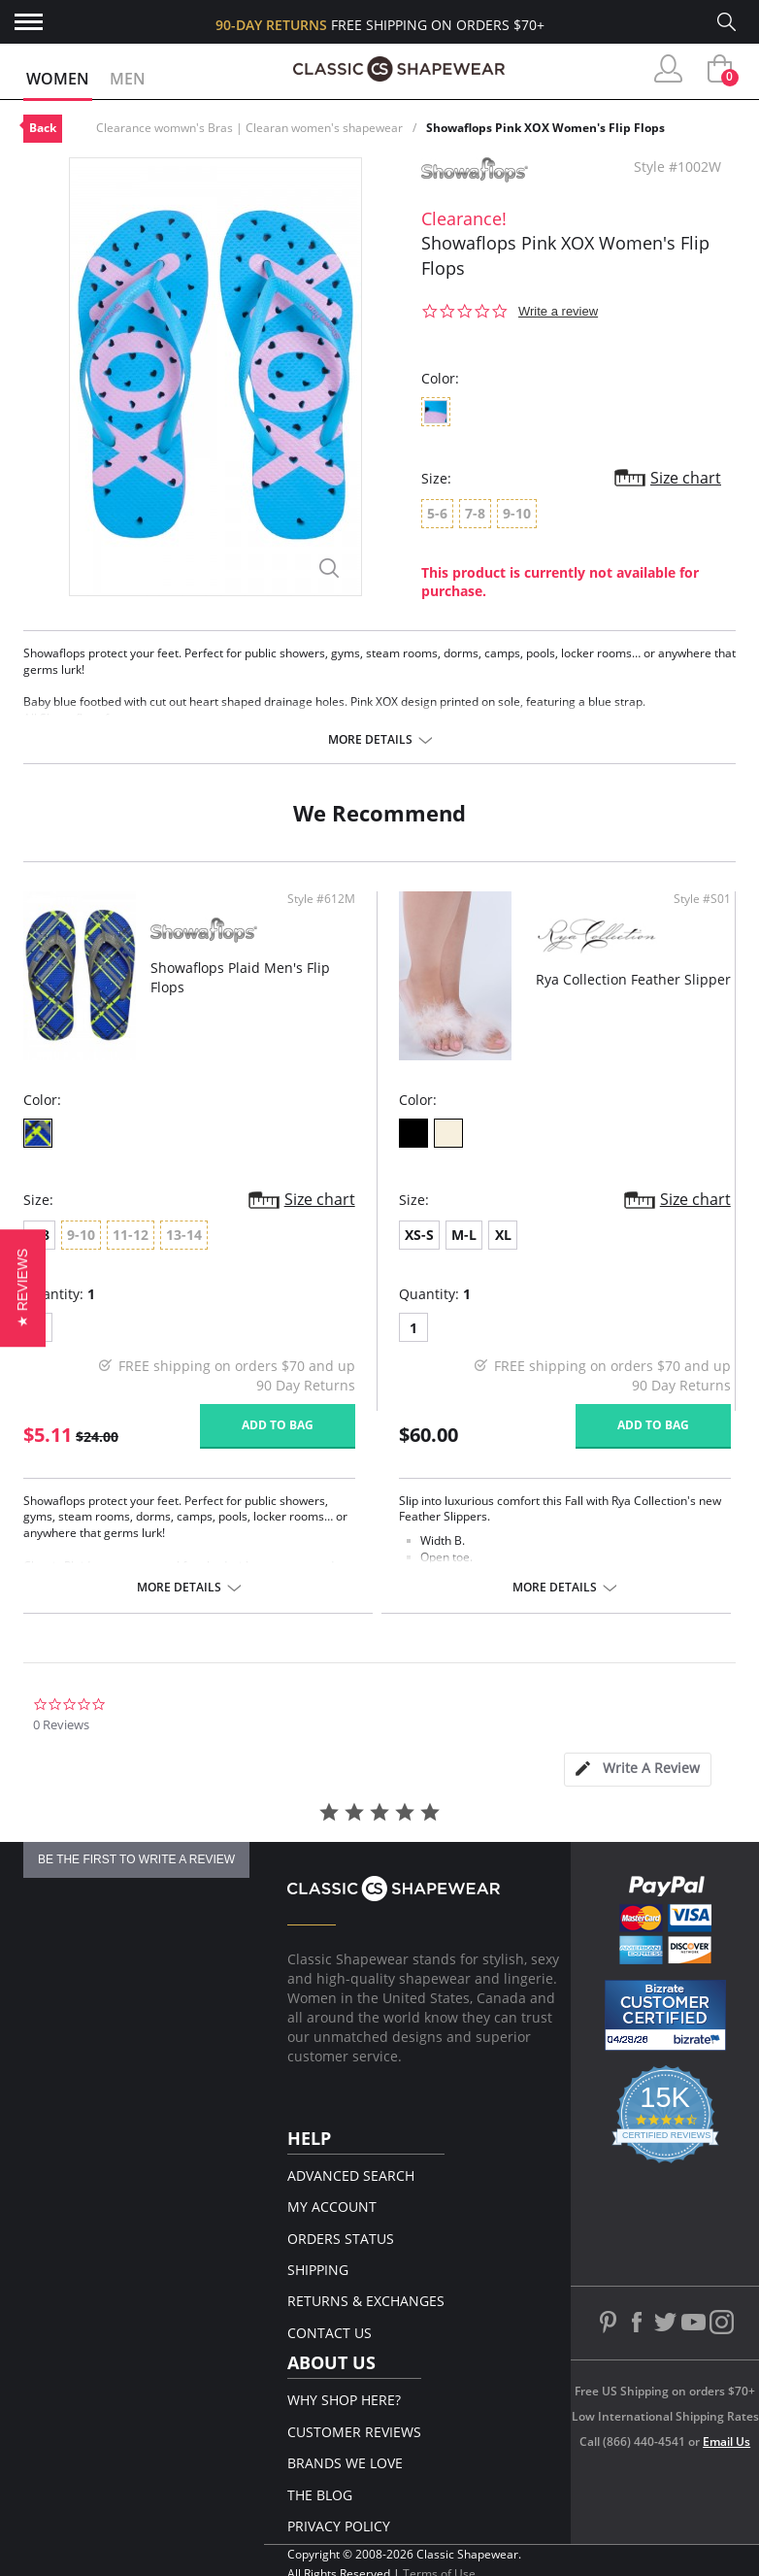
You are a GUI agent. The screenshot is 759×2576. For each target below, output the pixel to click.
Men (128, 78)
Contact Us (329, 2333)
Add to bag (278, 1425)
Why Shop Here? (344, 2400)
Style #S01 (702, 899)
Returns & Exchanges (366, 2301)
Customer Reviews (354, 2432)
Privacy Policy (338, 2526)
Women (57, 78)
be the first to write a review (136, 1859)
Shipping (317, 2269)
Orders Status (340, 2238)
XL (503, 1234)
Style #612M (321, 899)
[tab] (637, 1770)
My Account (332, 2206)
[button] (23, 1288)
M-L (464, 1234)
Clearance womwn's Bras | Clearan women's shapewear (249, 127)
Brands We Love (345, 2463)
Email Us (726, 2441)
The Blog (319, 2495)
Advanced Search (350, 2175)
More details (370, 740)
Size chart (685, 477)
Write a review (558, 311)
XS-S (419, 1234)
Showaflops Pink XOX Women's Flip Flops (545, 127)
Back (42, 127)
